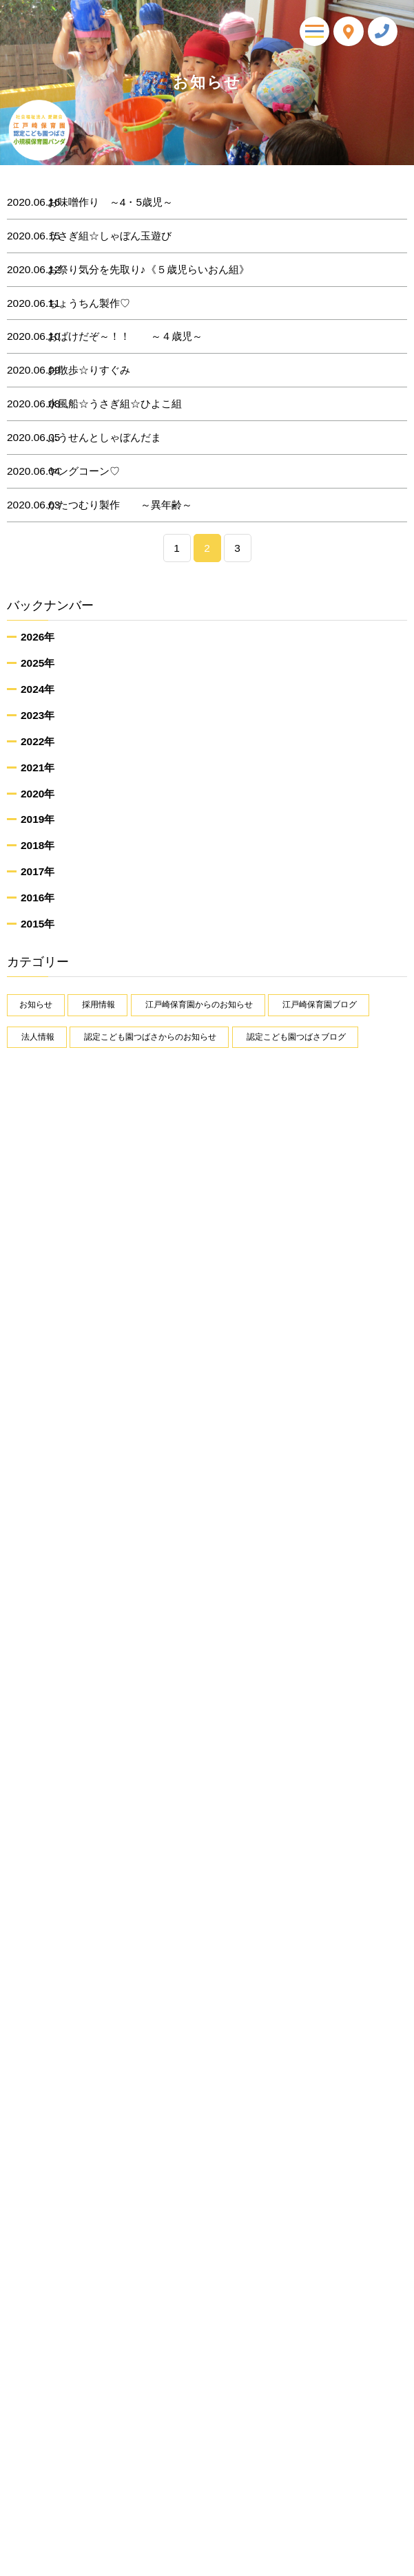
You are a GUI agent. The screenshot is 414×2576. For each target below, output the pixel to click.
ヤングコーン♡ (74, 471)
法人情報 (37, 1037)
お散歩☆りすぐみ (79, 370)
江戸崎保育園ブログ (319, 1004)
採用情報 (98, 1004)
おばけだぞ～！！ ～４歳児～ (115, 336)
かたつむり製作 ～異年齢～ (110, 505)
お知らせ (35, 1004)
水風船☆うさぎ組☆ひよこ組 (105, 404)
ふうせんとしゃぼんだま (95, 437)
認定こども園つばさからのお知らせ (150, 1037)
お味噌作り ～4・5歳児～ (100, 202)
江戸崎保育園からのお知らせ (199, 1004)
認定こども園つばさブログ (296, 1037)
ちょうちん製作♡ (79, 303)
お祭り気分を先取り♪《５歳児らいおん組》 (139, 269)
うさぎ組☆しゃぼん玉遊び (100, 236)
